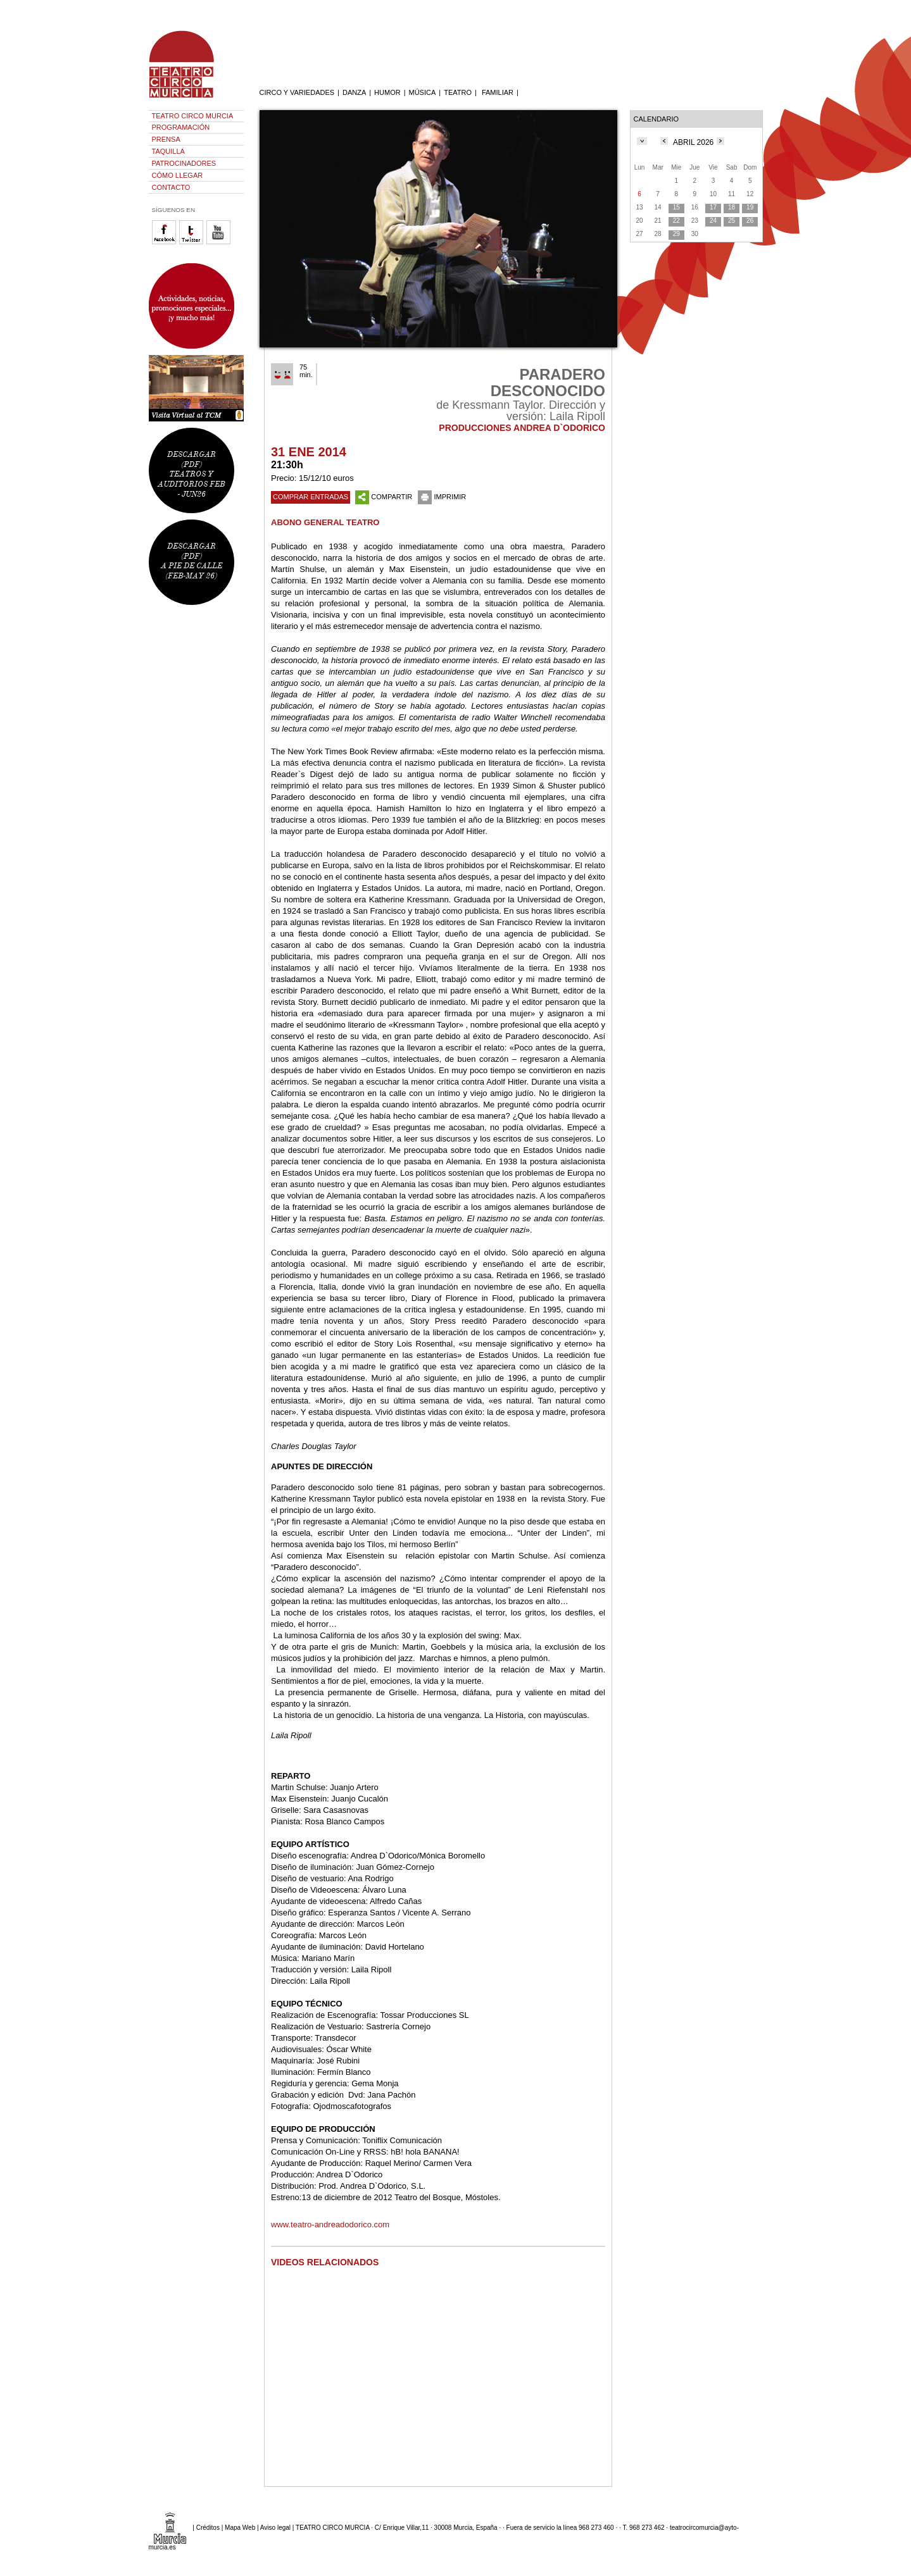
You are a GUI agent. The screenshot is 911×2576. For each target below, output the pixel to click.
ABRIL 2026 (693, 142)
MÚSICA (422, 92)
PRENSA (166, 139)
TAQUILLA (168, 151)
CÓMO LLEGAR (177, 175)
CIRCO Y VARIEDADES (297, 92)
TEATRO (458, 92)
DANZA (354, 92)
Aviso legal (275, 2527)
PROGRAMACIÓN (181, 127)
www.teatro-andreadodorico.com (330, 2224)
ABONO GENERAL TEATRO (325, 522)
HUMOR (387, 92)
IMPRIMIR (442, 497)
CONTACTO (171, 187)
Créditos (208, 2527)
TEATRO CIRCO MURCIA (193, 116)
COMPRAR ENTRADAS (310, 497)
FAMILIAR (497, 92)
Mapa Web (240, 2527)
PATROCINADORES (184, 163)
